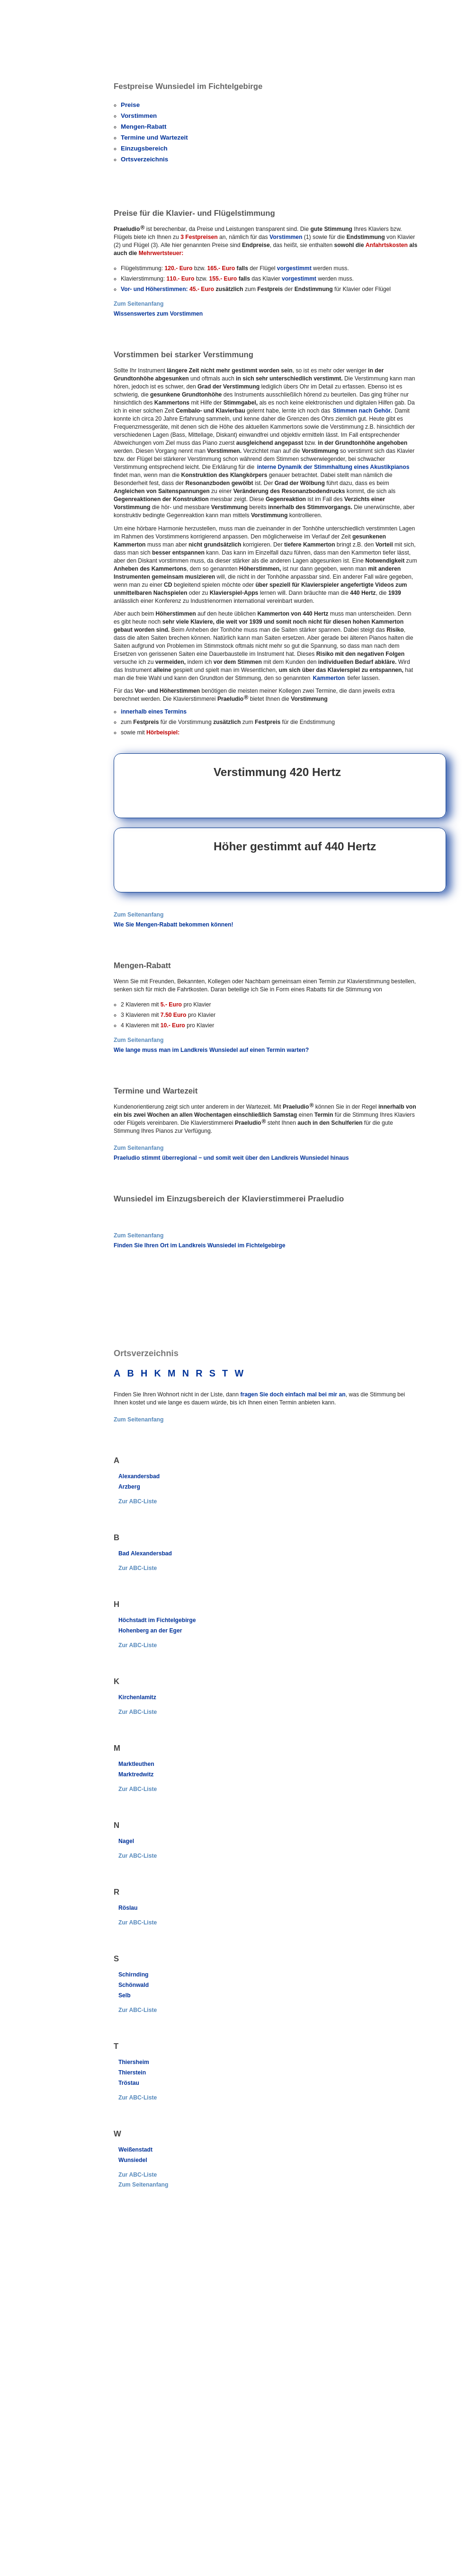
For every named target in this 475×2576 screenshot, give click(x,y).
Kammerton (329, 678)
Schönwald (133, 1985)
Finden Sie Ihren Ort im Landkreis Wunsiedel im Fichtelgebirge (200, 1245)
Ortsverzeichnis (144, 159)
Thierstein (132, 2072)
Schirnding (133, 1974)
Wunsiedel (132, 2160)
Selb (124, 1995)
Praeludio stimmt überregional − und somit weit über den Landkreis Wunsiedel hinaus (231, 1158)
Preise (130, 104)
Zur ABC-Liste (137, 1501)
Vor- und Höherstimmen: (154, 289)
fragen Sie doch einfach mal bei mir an (292, 1394)
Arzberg (129, 1486)
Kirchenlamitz (137, 1697)
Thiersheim (133, 2062)
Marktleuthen (136, 1764)
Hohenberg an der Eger (150, 1630)
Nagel (126, 1841)
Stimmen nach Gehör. (362, 410)
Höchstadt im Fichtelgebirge (157, 1620)
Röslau (128, 1908)
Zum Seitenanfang (138, 303)
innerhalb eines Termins (154, 711)
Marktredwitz (135, 1774)
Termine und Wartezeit (154, 137)
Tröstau (128, 2083)
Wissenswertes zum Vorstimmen (158, 313)
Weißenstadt (135, 2149)
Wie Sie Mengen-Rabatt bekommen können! (173, 924)
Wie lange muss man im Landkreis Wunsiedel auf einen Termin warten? (211, 1050)
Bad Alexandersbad (145, 1553)
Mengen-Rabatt (143, 126)
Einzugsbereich (144, 148)
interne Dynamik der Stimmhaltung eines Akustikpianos (333, 467)
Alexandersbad (139, 1476)
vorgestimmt (294, 268)
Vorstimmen (139, 115)
